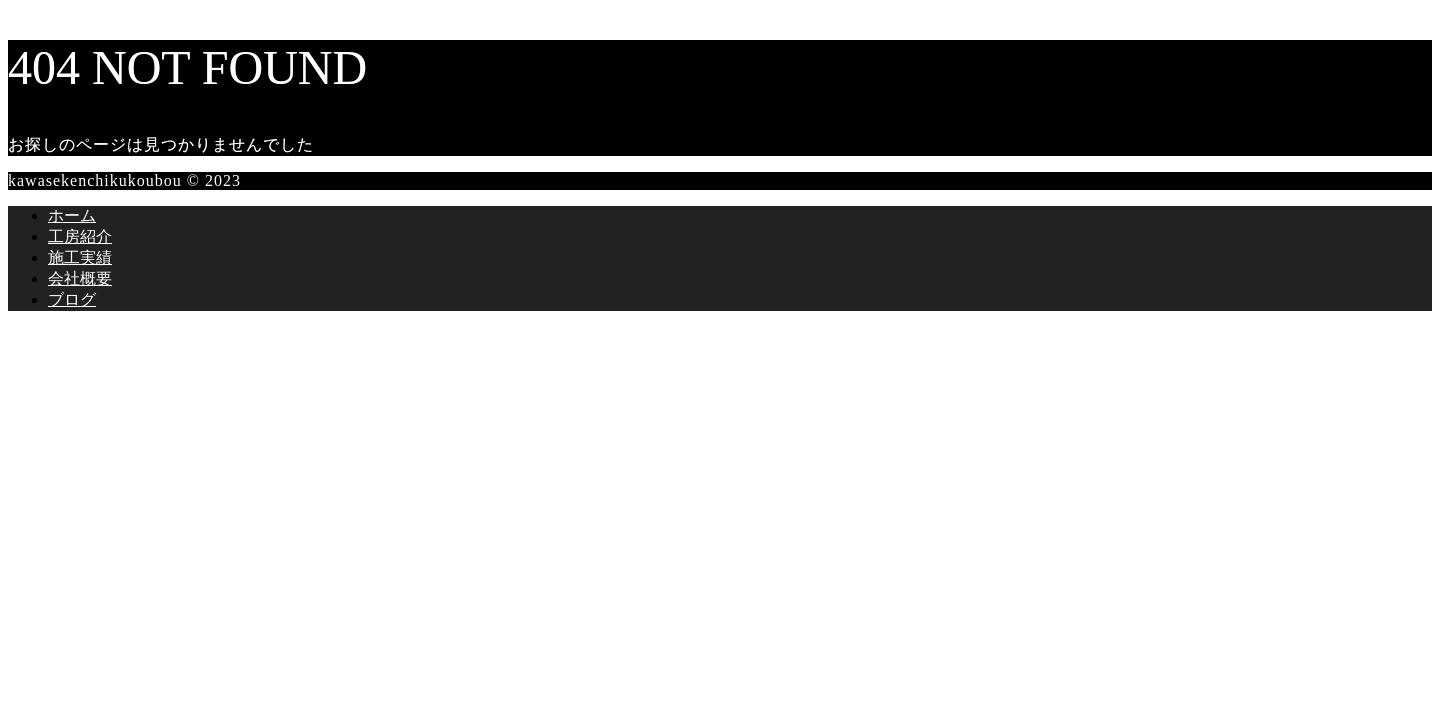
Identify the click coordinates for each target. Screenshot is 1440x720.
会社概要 (80, 278)
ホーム (72, 215)
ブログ (72, 299)
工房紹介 (80, 236)
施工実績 (80, 257)
